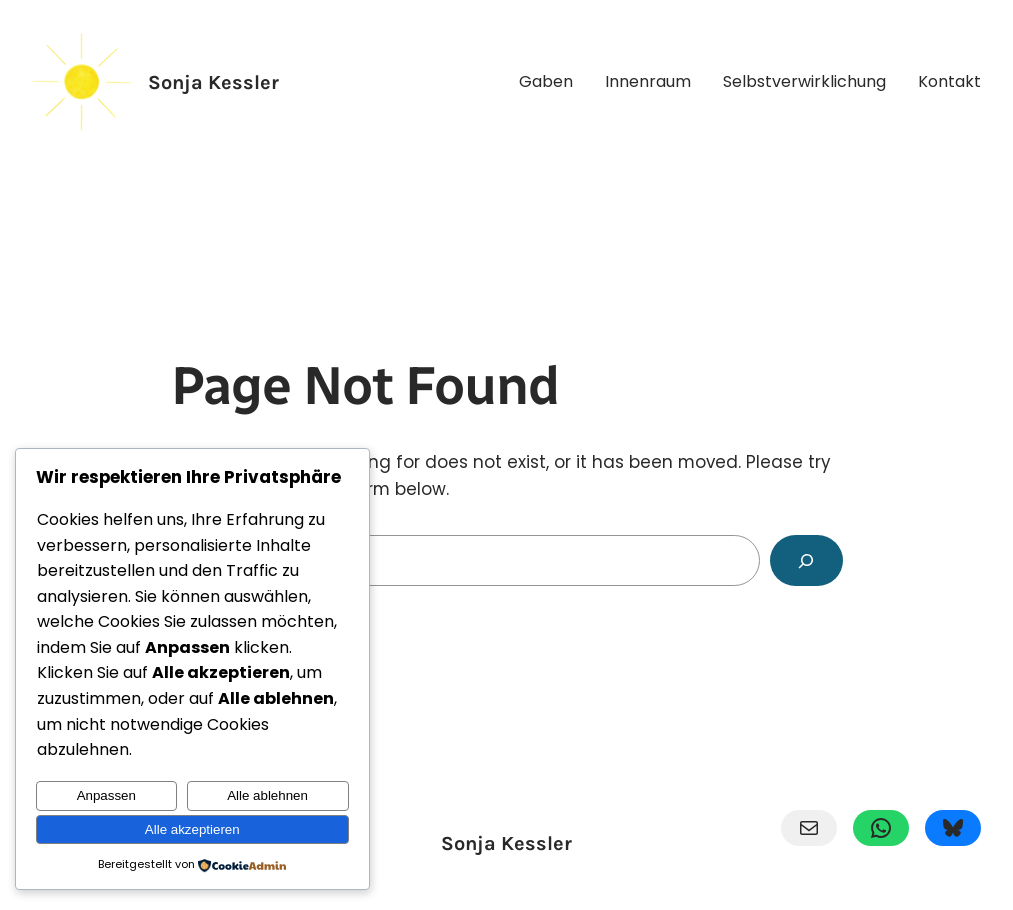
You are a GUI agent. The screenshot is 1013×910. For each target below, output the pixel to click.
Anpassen (106, 795)
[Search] (806, 560)
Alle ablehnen (267, 795)
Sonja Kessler (213, 82)
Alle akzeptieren (192, 829)
